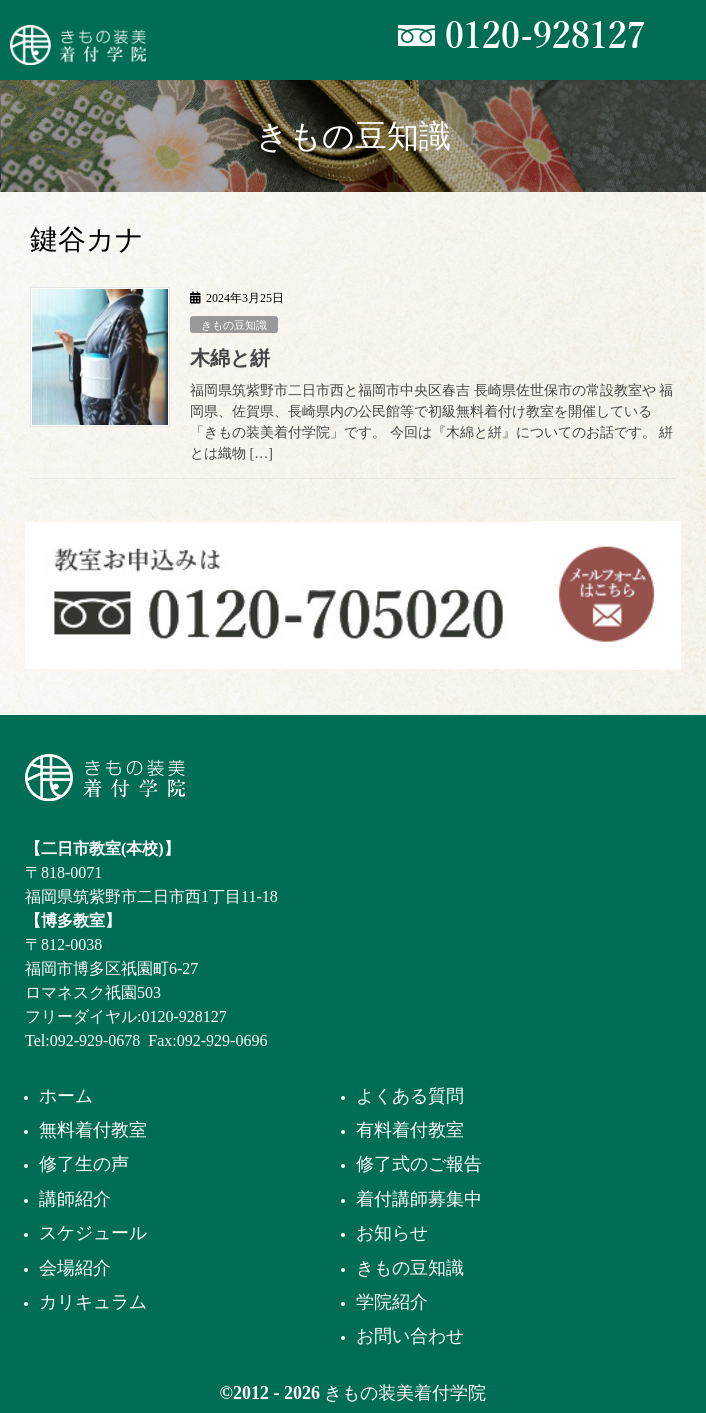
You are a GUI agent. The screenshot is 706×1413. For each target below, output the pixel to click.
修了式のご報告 (419, 1164)
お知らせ (392, 1233)
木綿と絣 (230, 358)
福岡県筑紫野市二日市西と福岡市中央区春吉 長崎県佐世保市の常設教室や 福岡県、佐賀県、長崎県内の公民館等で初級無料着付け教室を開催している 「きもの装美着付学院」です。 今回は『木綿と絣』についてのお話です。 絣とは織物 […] (431, 422)
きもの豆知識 (234, 325)
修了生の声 (84, 1164)
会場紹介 (75, 1268)
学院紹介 (392, 1302)
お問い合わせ (410, 1336)
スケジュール (93, 1233)
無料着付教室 (93, 1130)
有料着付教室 (410, 1130)
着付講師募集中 (419, 1199)
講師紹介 (75, 1199)
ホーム (66, 1096)
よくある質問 (410, 1096)
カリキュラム (93, 1302)
